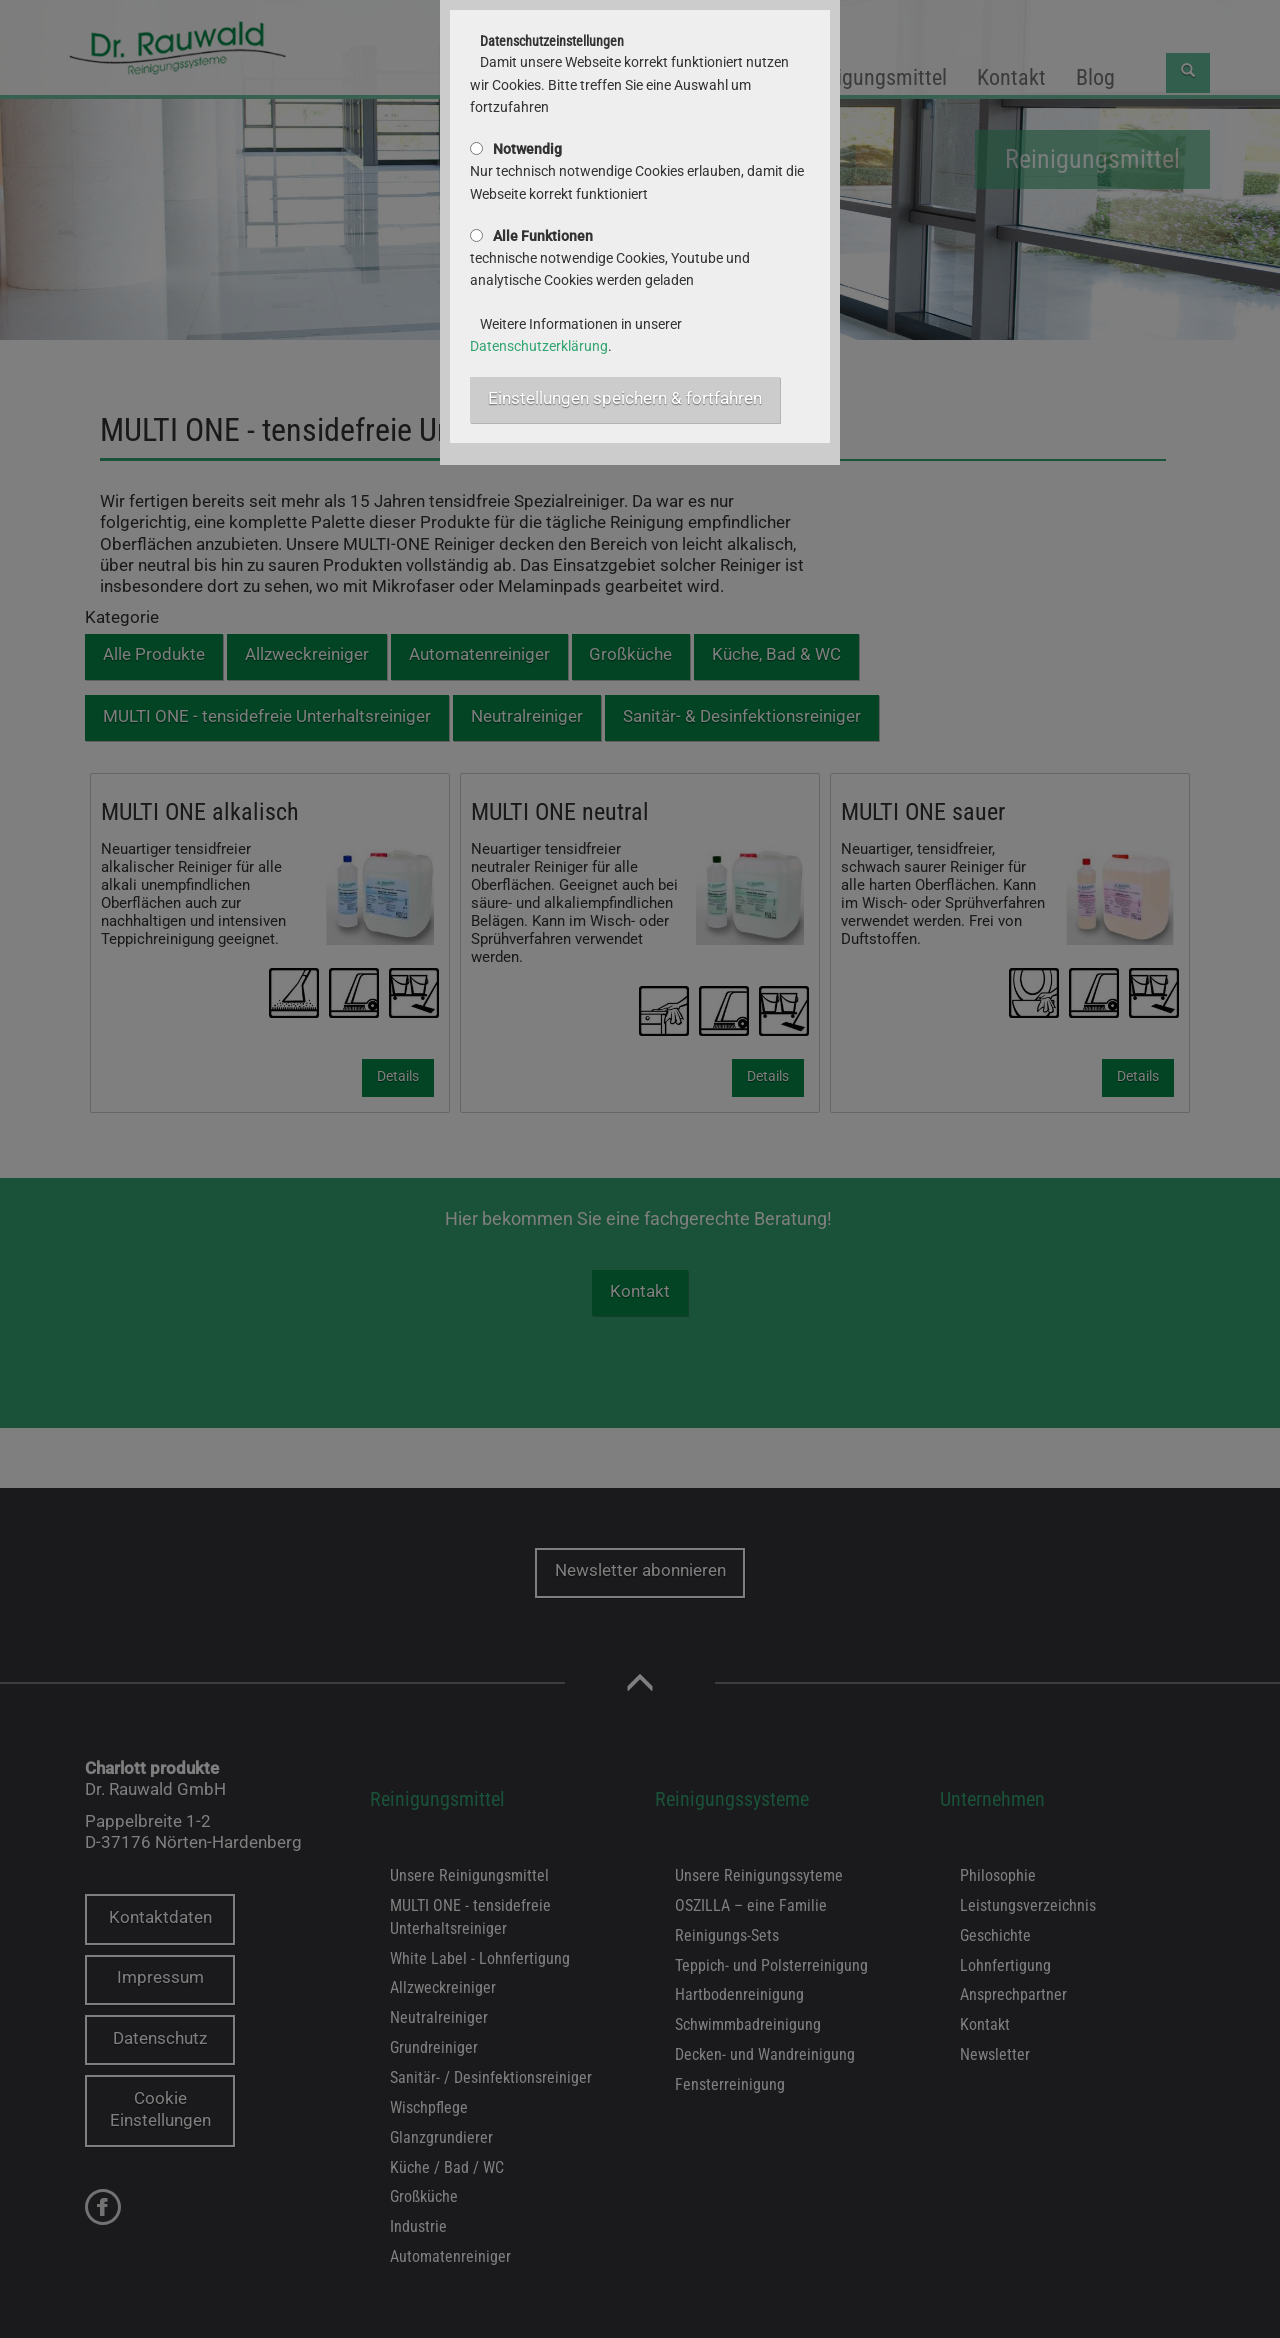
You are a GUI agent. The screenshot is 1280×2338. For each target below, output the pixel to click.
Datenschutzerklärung (539, 346)
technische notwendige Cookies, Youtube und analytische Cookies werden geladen (610, 258)
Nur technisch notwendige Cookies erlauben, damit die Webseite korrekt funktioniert (637, 171)
